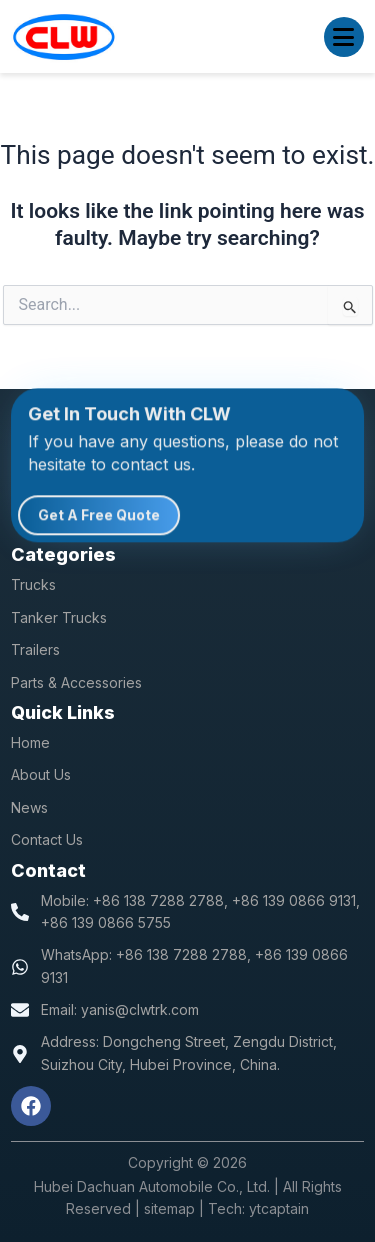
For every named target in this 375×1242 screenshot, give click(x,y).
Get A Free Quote (99, 518)
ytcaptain (279, 1208)
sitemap (169, 1208)
